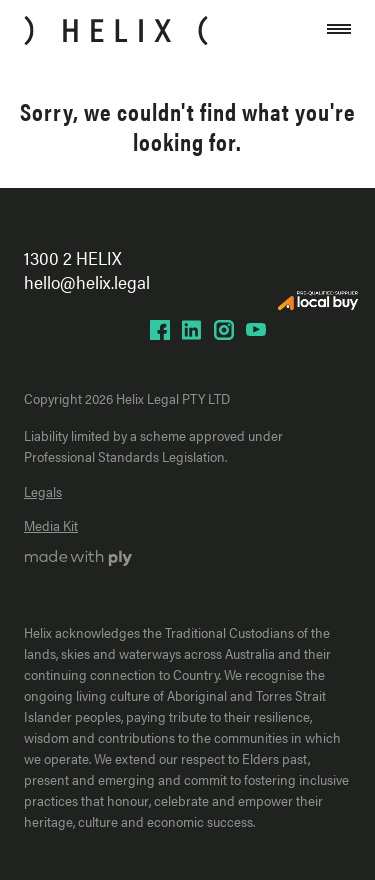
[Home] (116, 31)
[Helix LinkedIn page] (192, 330)
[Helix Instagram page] (224, 330)
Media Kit (51, 525)
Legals (43, 491)
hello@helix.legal (87, 281)
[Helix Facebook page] (160, 330)
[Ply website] (78, 560)
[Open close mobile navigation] (339, 31)
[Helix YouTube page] (256, 330)
